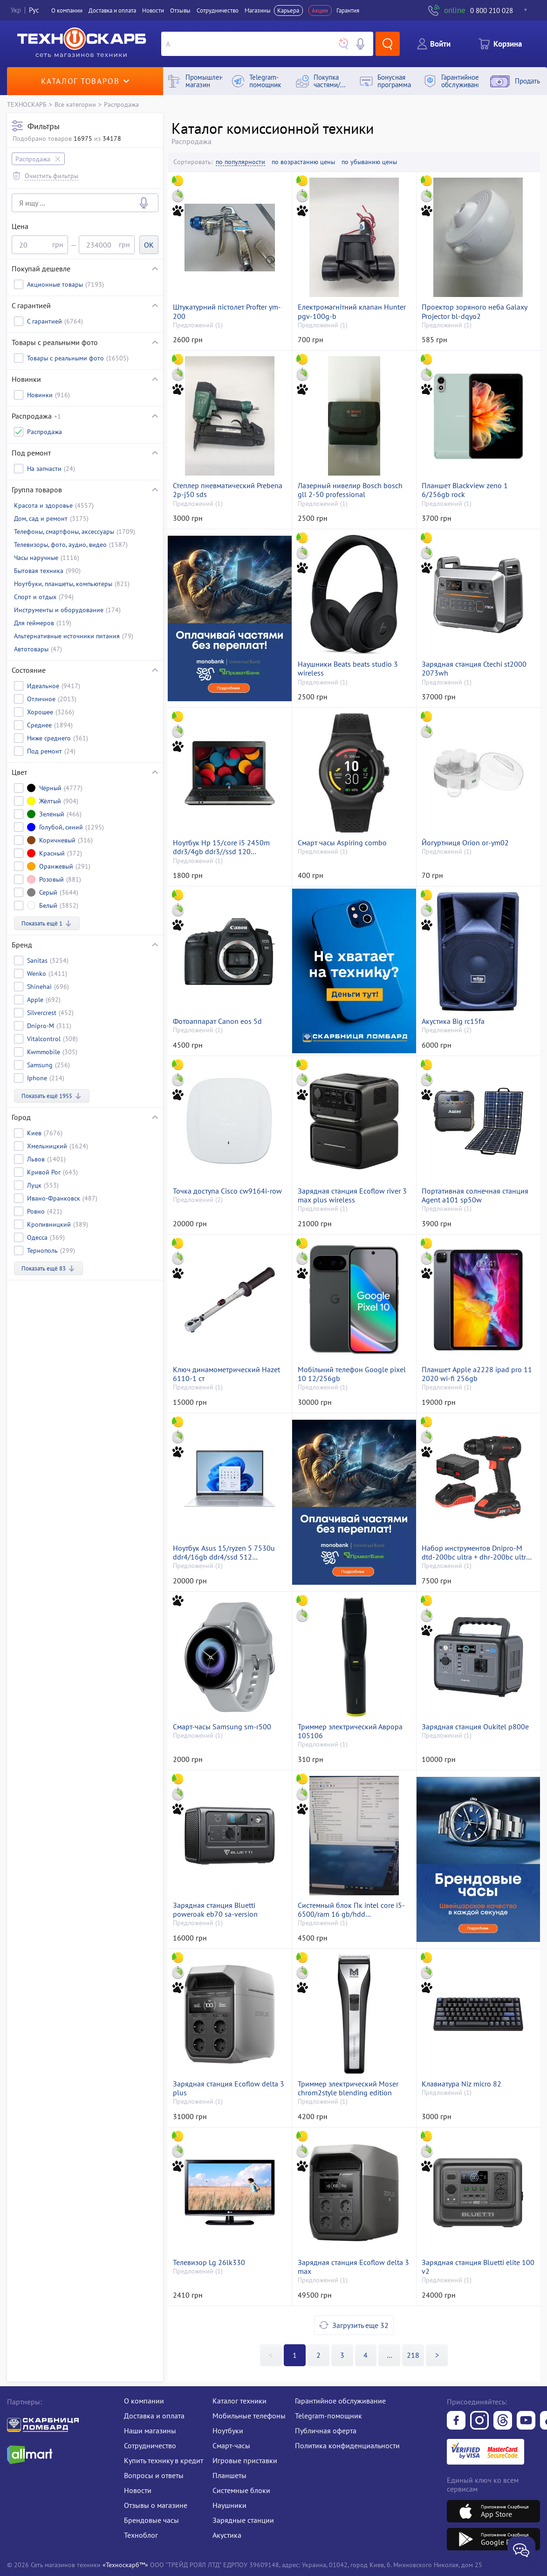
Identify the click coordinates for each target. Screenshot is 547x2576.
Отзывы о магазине (155, 2505)
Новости (153, 10)
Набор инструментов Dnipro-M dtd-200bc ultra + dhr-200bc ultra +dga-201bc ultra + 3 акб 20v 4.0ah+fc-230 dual (476, 1552)
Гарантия (347, 10)
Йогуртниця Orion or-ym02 (465, 842)
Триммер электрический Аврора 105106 (350, 1731)
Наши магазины (150, 2430)
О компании (66, 10)
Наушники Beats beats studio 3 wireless (348, 668)
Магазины (258, 10)
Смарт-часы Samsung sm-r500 (222, 1726)
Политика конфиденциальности (347, 2445)
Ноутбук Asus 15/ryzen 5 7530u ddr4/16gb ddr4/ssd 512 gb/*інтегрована (224, 1552)
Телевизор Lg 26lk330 (209, 2262)
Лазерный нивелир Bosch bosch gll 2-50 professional (350, 490)
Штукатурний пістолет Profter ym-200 (227, 311)
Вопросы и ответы (154, 2475)
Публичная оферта (325, 2430)
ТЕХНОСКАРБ (27, 104)
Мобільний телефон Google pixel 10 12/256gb (352, 1374)
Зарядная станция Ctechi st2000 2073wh (474, 668)
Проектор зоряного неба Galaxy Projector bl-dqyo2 (474, 311)
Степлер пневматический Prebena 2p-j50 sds (227, 490)
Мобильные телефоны (249, 2415)
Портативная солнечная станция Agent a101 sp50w (475, 1195)
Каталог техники (239, 2400)
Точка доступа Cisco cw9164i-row (227, 1191)
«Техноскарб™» (125, 2564)
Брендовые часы (151, 2520)
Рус (34, 10)
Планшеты (229, 2475)
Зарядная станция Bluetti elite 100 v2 (478, 2267)
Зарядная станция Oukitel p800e (475, 1726)
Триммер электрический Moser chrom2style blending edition (348, 2088)
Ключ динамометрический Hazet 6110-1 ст (226, 1374)
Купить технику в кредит (163, 2460)
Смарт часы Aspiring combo (342, 842)
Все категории (75, 104)
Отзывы (180, 10)
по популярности (240, 162)
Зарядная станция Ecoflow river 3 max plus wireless (352, 1195)
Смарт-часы (231, 2445)
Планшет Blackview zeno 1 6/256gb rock (465, 490)
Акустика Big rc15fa (453, 1021)
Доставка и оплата (112, 10)
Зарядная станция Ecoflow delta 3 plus (228, 2088)
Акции (320, 10)
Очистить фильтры (51, 175)
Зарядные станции (243, 2520)
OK (149, 244)
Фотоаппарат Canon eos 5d (217, 1021)
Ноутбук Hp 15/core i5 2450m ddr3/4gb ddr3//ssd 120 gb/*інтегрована (221, 847)
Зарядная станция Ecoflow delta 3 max (353, 2267)
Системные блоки (241, 2490)
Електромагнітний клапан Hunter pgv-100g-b (352, 311)
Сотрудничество (218, 10)
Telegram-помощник (328, 2415)
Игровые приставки (244, 2460)
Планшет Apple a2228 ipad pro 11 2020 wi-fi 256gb (477, 1374)
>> (389, 2355)
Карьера (288, 10)
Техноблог (141, 2535)
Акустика (226, 2535)
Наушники (229, 2505)
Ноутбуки (227, 2430)
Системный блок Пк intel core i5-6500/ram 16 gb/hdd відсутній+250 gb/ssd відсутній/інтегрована (351, 1910)
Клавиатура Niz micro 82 (461, 2083)
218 (413, 2355)
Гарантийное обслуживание (340, 2400)
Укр (16, 10)
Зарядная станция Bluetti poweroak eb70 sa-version (215, 1910)
